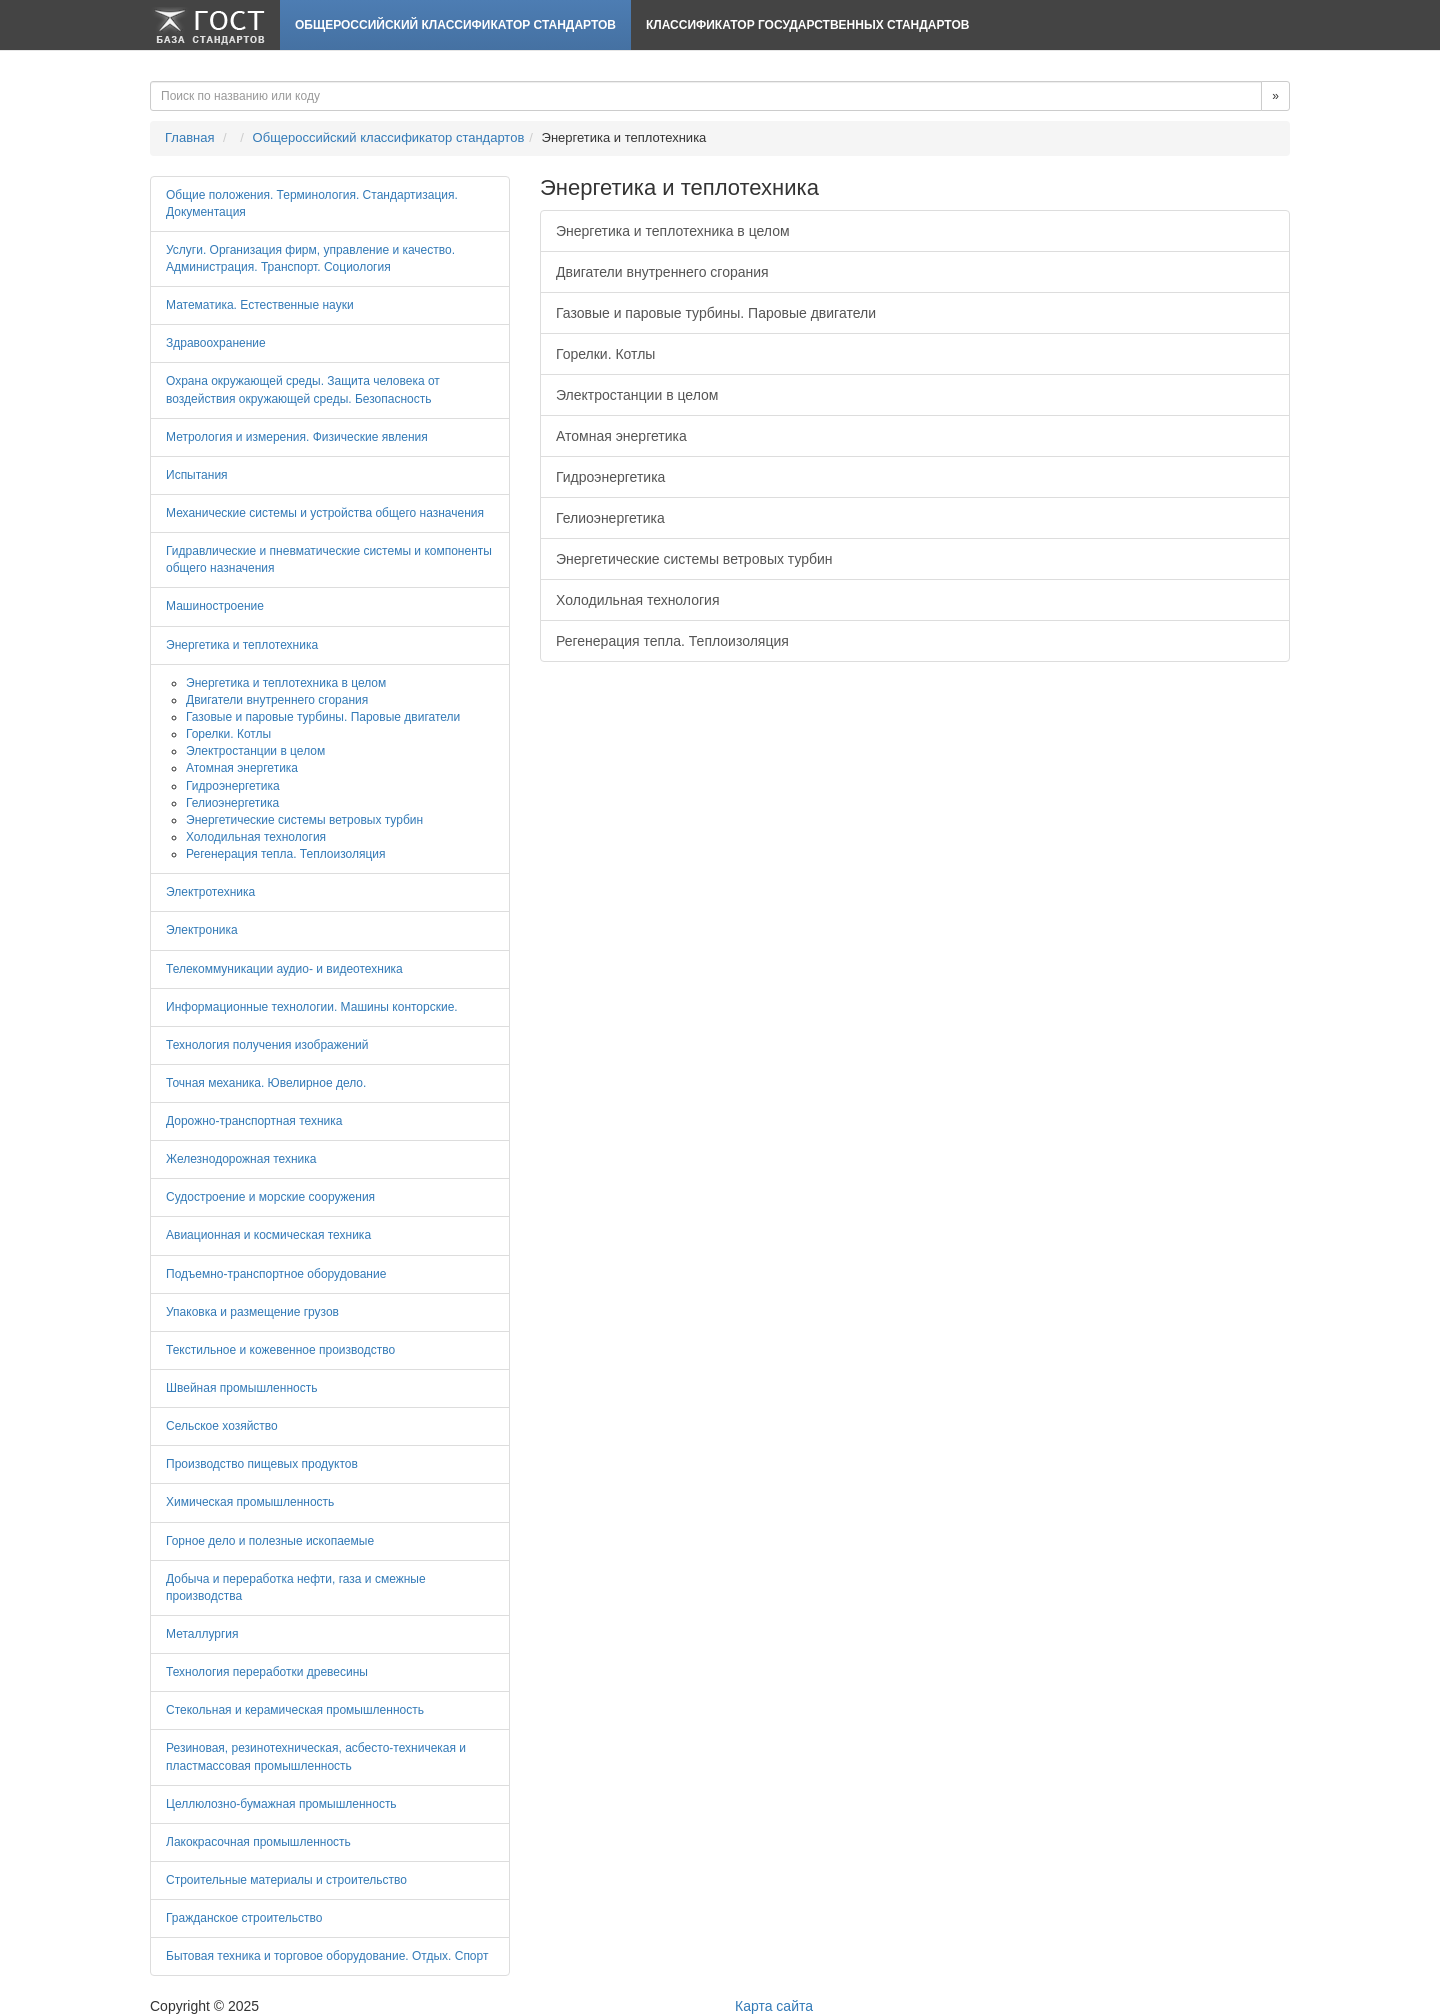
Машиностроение (215, 606)
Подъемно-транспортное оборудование (276, 1274)
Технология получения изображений (267, 1045)
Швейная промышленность (241, 1388)
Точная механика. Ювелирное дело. (266, 1083)
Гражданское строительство (244, 1918)
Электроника (202, 930)
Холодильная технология (637, 600)
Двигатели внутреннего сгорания (662, 272)
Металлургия (202, 1634)
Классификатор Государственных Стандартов (807, 25)
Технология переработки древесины (267, 1672)
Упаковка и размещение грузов (252, 1312)
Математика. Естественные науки (260, 305)
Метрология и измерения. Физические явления (297, 437)
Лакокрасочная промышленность (258, 1842)
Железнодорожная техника (241, 1159)
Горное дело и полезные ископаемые (270, 1541)
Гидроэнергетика (610, 477)
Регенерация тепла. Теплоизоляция (672, 641)
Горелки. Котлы (605, 354)
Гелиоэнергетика (610, 518)
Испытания (197, 475)
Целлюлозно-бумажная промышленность (281, 1804)
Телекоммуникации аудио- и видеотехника (284, 969)
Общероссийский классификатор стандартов (455, 25)
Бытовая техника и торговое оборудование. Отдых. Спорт (327, 1956)
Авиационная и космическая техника (268, 1235)
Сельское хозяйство (222, 1426)
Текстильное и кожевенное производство (280, 1350)
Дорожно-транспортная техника (254, 1121)
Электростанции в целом (637, 395)
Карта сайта (774, 2006)
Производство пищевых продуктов (262, 1464)
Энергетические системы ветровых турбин (694, 559)
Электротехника (210, 892)
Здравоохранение (216, 343)
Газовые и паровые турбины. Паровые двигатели (716, 313)
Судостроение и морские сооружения (270, 1197)
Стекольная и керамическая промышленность (295, 1710)
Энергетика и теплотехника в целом (673, 231)
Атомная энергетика (621, 436)
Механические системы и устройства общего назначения (325, 513)
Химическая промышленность (250, 1502)
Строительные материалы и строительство (286, 1880)
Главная (189, 137)
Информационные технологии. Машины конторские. (312, 1007)
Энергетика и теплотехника (242, 645)
